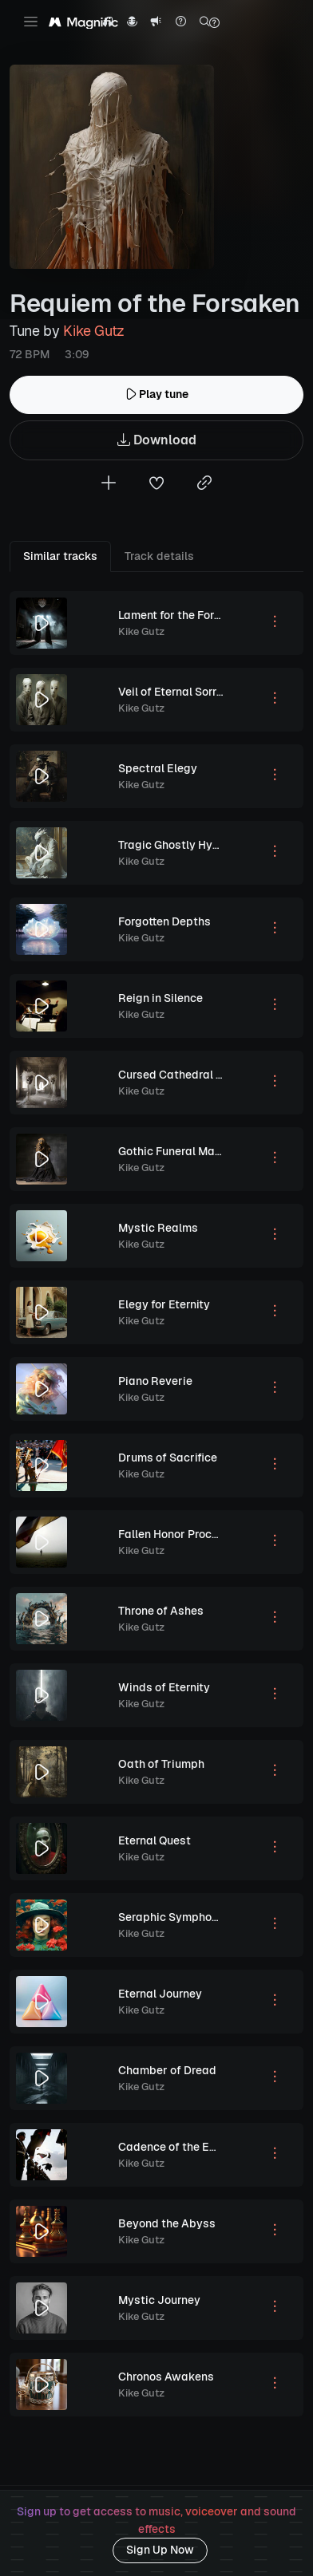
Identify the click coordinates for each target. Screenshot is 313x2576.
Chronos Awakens (166, 2376)
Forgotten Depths (164, 921)
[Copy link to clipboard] (204, 485)
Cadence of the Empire (179, 2147)
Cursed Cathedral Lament (186, 1074)
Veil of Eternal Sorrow (175, 691)
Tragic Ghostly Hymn (173, 845)
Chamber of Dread (167, 2070)
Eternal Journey (160, 1993)
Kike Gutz (94, 331)
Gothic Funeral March (175, 1151)
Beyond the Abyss (167, 2223)
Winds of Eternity (164, 1687)
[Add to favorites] (156, 485)
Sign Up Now (160, 2549)
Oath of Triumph (161, 1764)
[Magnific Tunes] (83, 23)
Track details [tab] (159, 556)
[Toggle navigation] (31, 22)
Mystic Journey (159, 2300)
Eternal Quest (154, 1840)
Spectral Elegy (157, 768)
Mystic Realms (158, 1228)
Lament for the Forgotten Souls (199, 615)
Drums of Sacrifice (167, 1457)
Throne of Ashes (161, 1611)
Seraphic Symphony (171, 1917)
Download (156, 441)
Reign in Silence (160, 998)
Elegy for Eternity (164, 1304)
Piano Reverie (155, 1381)
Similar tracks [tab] (60, 556)
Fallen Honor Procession (182, 1534)
